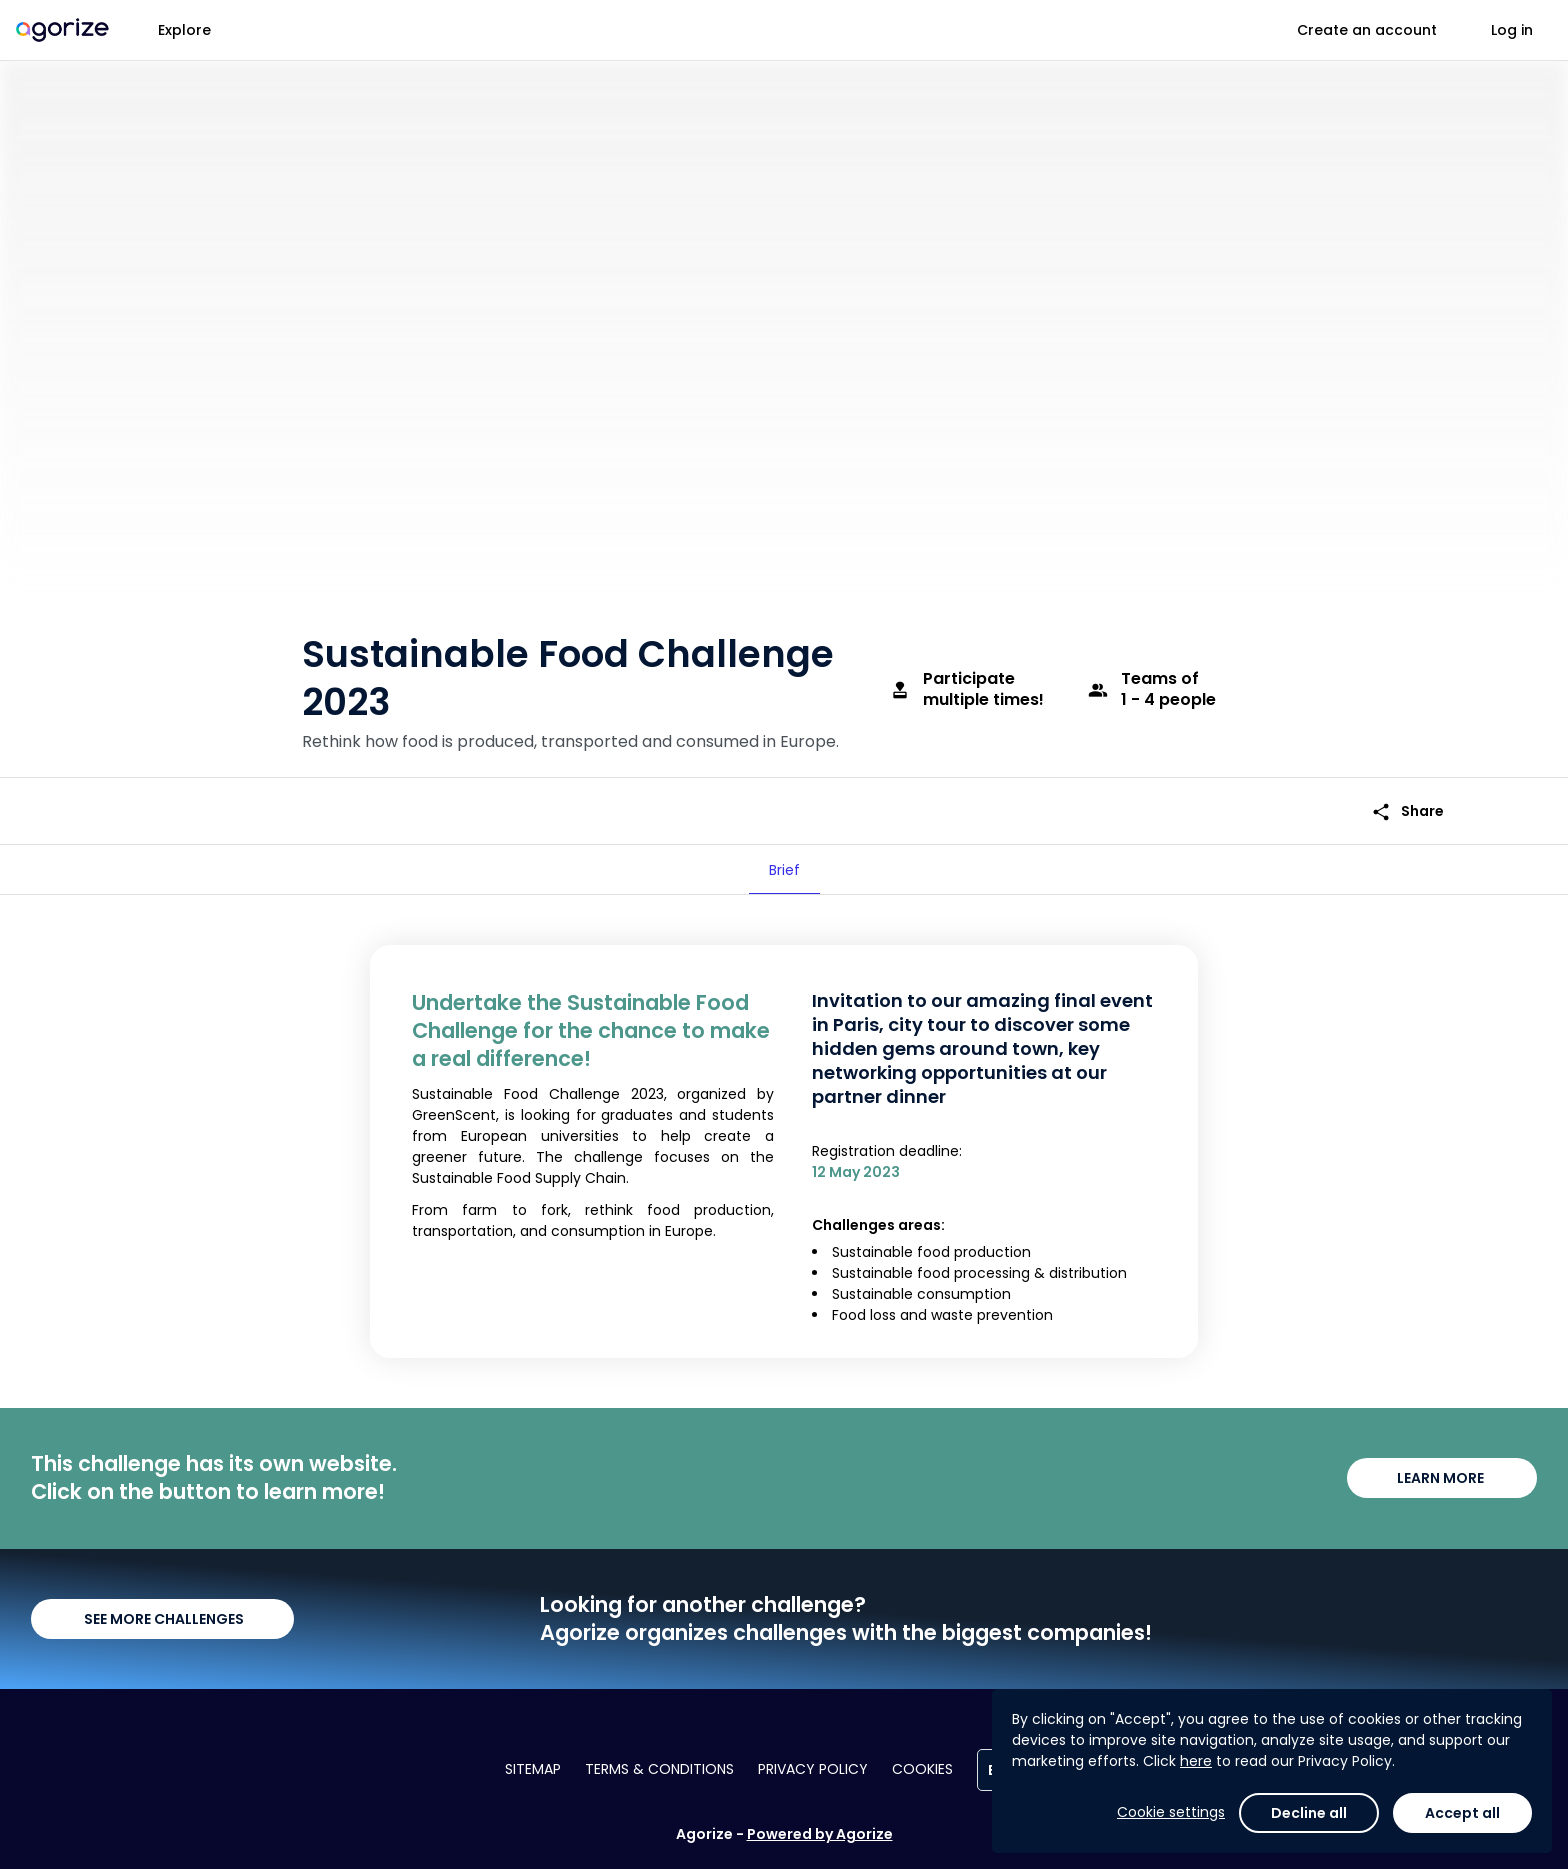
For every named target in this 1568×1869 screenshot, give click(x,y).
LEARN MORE (1442, 1478)
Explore (184, 30)
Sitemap (533, 1769)
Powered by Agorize (820, 1834)
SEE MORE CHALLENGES (162, 1619)
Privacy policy (813, 1769)
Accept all (1462, 1813)
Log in (1512, 30)
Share (1407, 811)
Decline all (1309, 1813)
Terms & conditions (659, 1769)
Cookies (922, 1769)
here (1196, 1761)
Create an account (1367, 30)
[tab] (784, 870)
